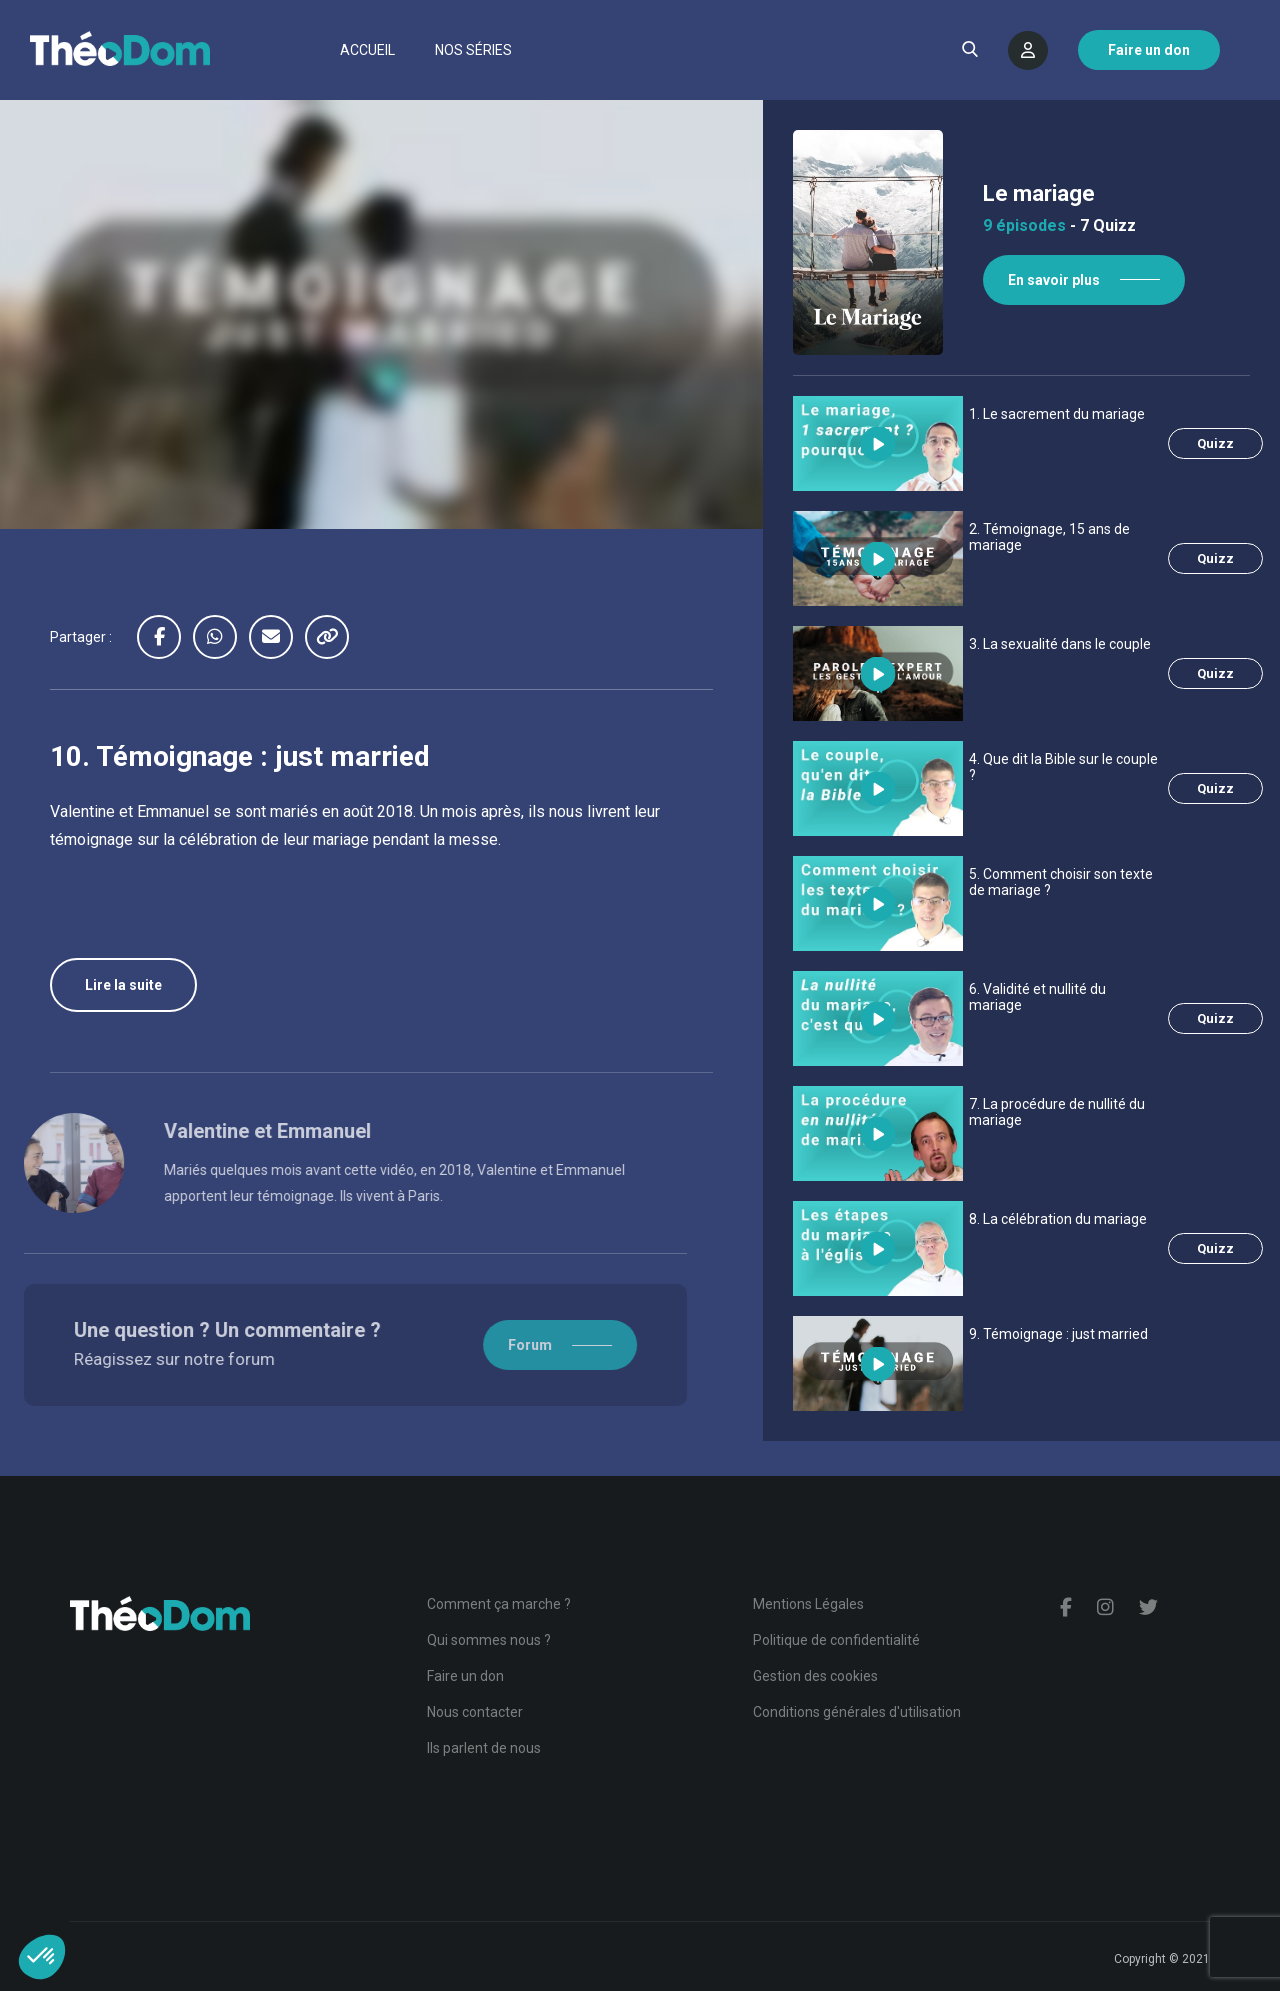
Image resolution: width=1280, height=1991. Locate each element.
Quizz (1215, 443)
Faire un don (465, 1676)
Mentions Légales (808, 1604)
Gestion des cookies (815, 1676)
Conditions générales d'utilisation (857, 1712)
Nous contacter (475, 1712)
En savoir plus (1054, 280)
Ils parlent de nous (484, 1748)
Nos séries (473, 50)
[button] (42, 1957)
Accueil (367, 50)
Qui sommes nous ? (489, 1640)
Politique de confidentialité (836, 1640)
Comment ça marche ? (499, 1604)
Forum (478, 1345)
